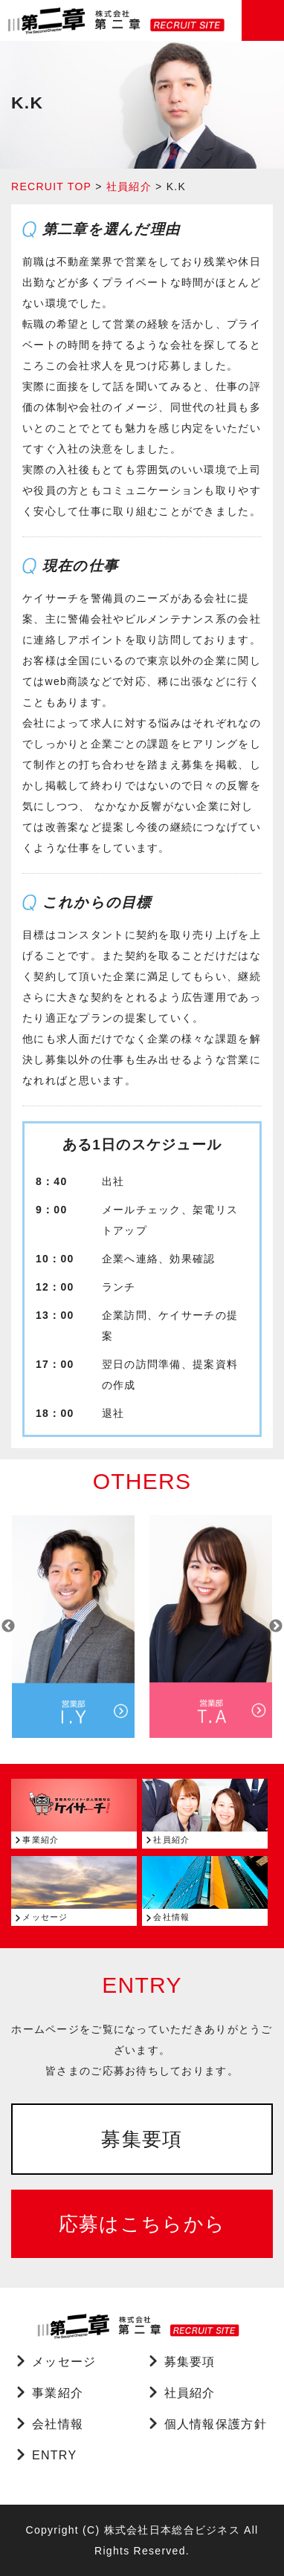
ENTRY (54, 2455)
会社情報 (57, 2424)
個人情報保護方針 (215, 2424)
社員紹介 (129, 186)
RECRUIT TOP (51, 186)
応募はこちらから (142, 2224)
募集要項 (141, 2139)
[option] (73, 1626)
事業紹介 (57, 2393)
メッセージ (64, 2361)
